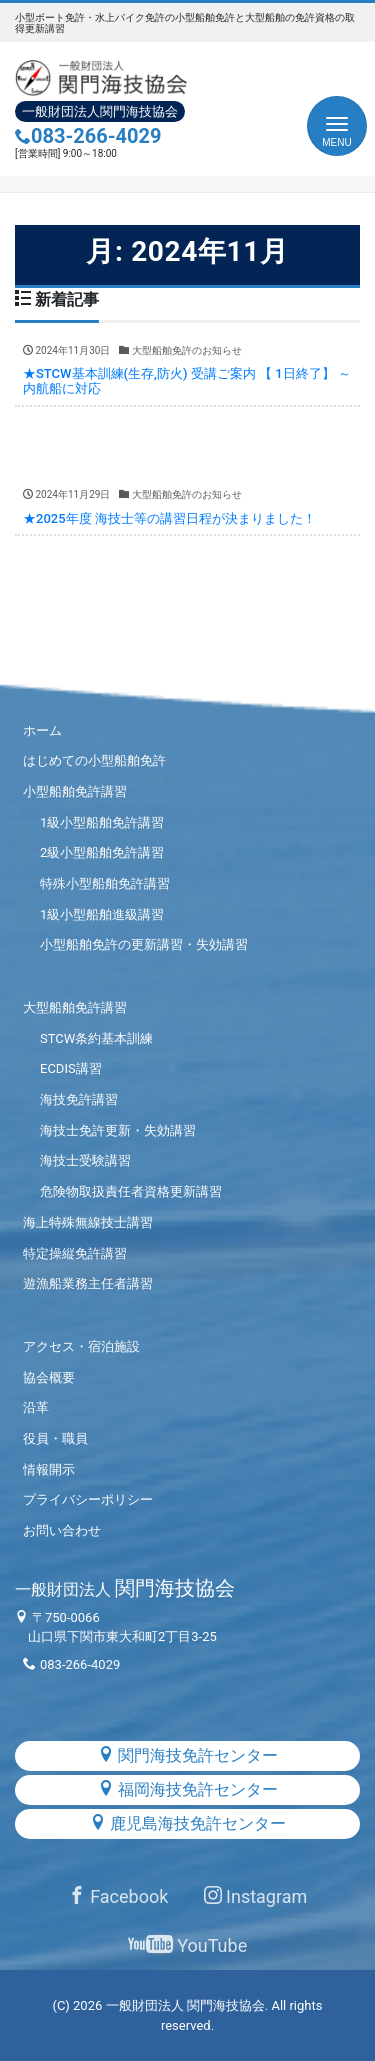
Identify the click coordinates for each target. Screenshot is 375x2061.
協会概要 (49, 1377)
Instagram (256, 1896)
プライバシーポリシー (88, 1499)
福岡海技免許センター (188, 1789)
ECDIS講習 (71, 1068)
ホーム (42, 730)
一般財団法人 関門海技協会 (185, 2005)
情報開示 (49, 1469)
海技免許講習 (79, 1099)
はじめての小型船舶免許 (94, 760)
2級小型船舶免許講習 (102, 852)
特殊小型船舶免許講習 (105, 883)
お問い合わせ (62, 1530)
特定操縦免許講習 (75, 1253)
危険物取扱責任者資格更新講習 (131, 1191)
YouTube (187, 1945)
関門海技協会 (125, 1588)
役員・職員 (55, 1438)
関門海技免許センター (188, 1755)
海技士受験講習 (85, 1160)
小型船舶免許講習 (75, 791)
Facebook (118, 1896)
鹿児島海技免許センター (188, 1823)
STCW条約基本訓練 (96, 1038)
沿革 (36, 1407)
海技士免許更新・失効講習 (118, 1130)
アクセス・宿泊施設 (81, 1346)
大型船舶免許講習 (75, 1007)
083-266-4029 (88, 136)
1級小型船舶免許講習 (102, 822)
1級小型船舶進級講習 (102, 914)
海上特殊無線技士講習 (88, 1222)
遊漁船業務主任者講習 (88, 1283)
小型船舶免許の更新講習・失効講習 (144, 944)
